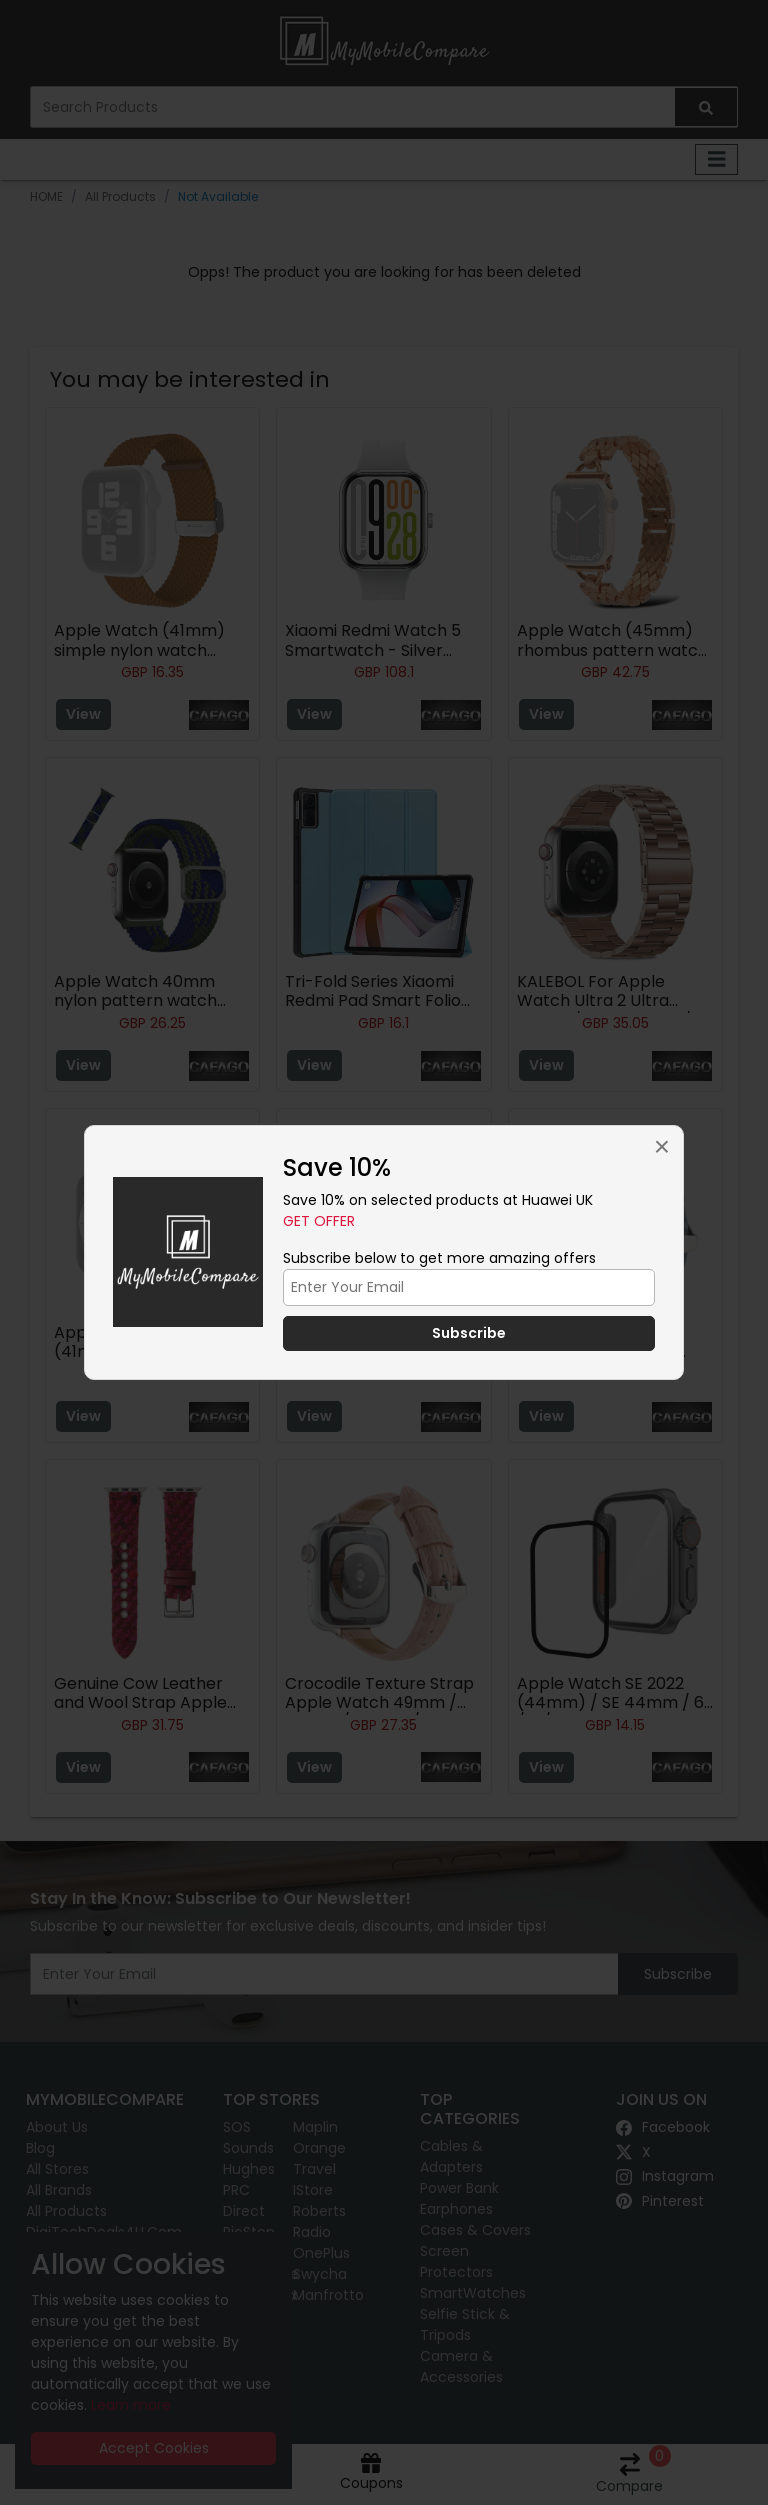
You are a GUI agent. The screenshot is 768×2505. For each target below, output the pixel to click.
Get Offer (319, 1221)
